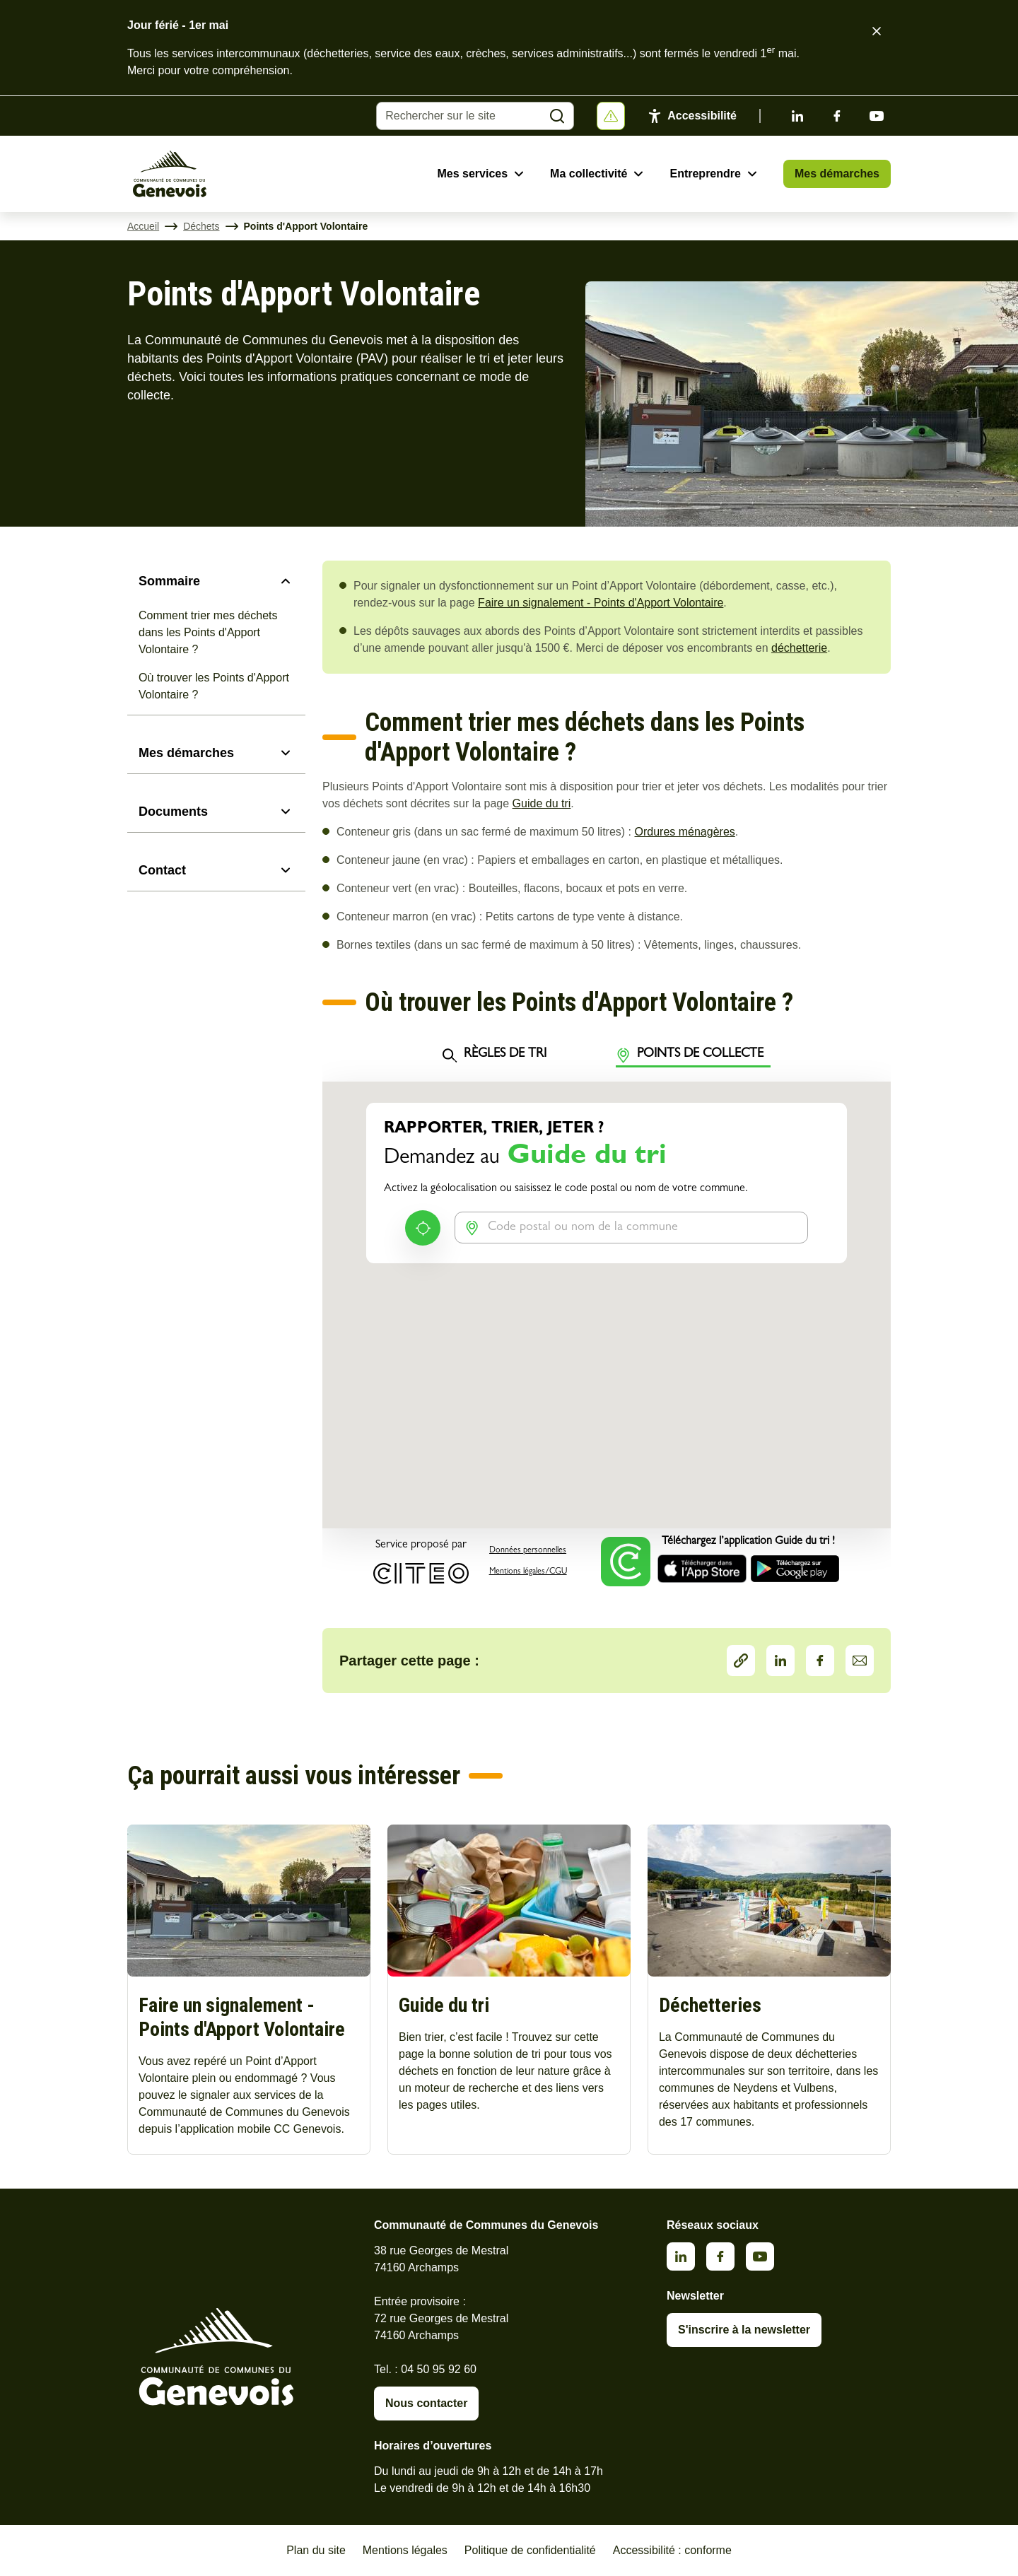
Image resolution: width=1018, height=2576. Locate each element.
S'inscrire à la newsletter (744, 2330)
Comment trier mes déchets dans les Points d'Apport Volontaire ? (208, 632)
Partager (741, 1660)
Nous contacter (426, 2403)
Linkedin (797, 116)
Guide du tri (542, 803)
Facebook (837, 116)
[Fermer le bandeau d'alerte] (876, 31)
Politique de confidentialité (530, 2550)
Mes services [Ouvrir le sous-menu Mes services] (472, 174)
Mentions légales (405, 2550)
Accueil (143, 226)
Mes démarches (837, 174)
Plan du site (316, 2550)
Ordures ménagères (685, 832)
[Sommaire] (216, 581)
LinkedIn (780, 1660)
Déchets (201, 226)
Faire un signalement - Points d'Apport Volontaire (600, 603)
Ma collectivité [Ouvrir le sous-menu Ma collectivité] (588, 174)
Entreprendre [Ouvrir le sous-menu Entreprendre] (704, 174)
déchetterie (799, 648)
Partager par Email (860, 1660)
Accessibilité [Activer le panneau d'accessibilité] (702, 116)
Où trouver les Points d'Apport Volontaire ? (214, 686)
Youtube (876, 116)
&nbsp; (606, 1311)
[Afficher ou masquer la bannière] (611, 116)
